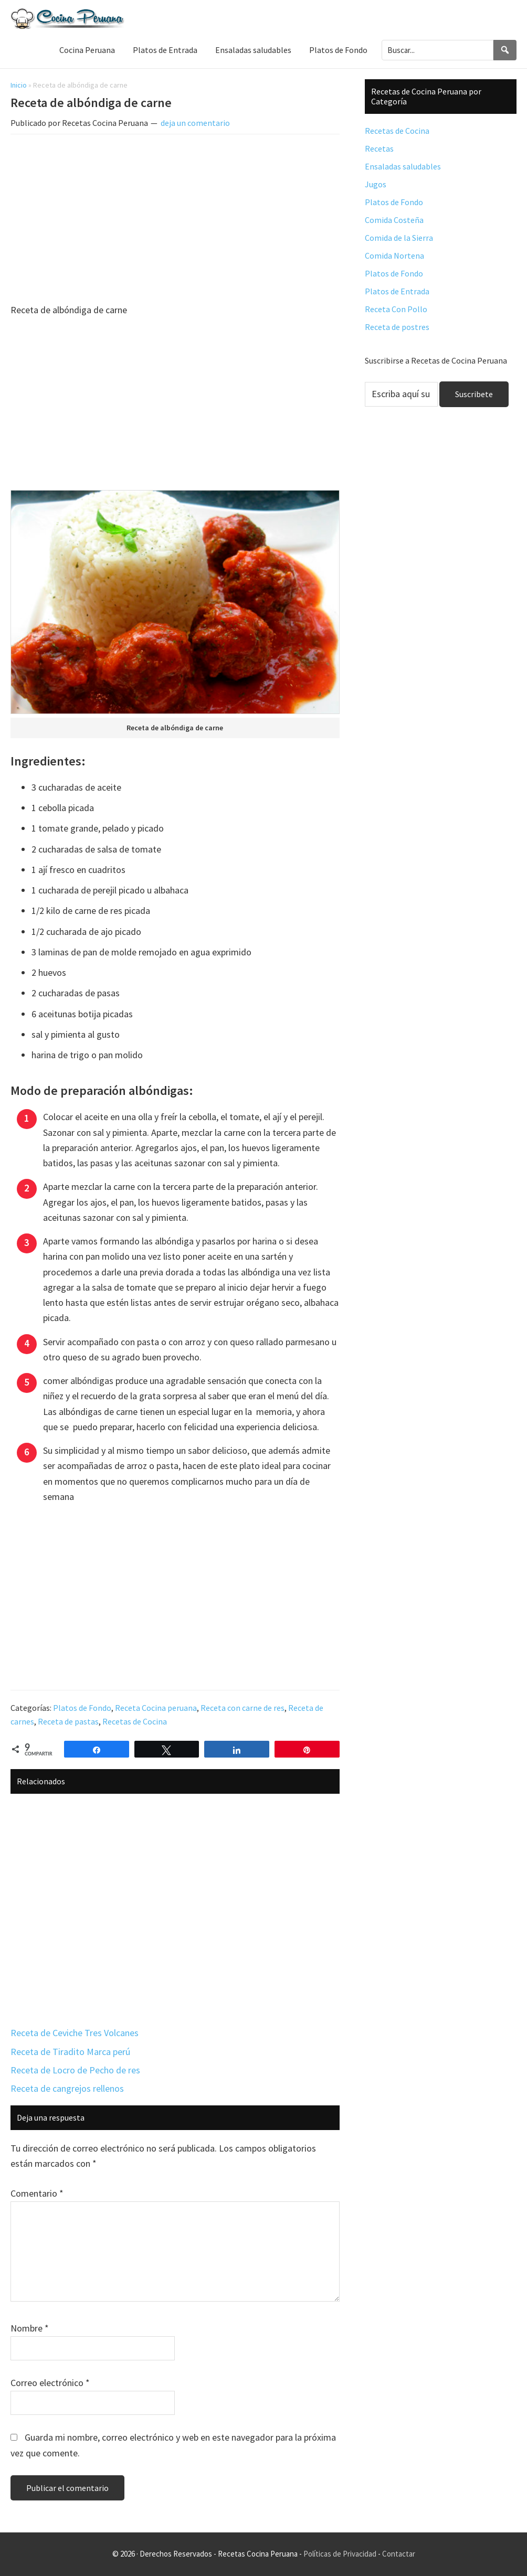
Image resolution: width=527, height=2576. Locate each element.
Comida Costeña (394, 220)
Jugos (375, 184)
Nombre (29, 2328)
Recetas (379, 148)
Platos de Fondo (82, 1707)
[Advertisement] (175, 220)
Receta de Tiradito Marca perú (70, 2052)
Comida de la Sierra (399, 237)
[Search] (505, 50)
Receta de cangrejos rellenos (67, 2088)
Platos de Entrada (397, 291)
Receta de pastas (68, 1721)
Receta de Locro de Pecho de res (75, 2070)
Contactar (398, 2554)
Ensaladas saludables (403, 166)
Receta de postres (397, 327)
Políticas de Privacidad (339, 2554)
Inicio (18, 85)
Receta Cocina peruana (156, 1707)
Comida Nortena (394, 255)
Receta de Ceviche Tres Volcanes (74, 2033)
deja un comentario (195, 123)
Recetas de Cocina (134, 1721)
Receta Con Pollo (396, 309)
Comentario (37, 2193)
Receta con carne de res (242, 1707)
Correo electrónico (50, 2383)
